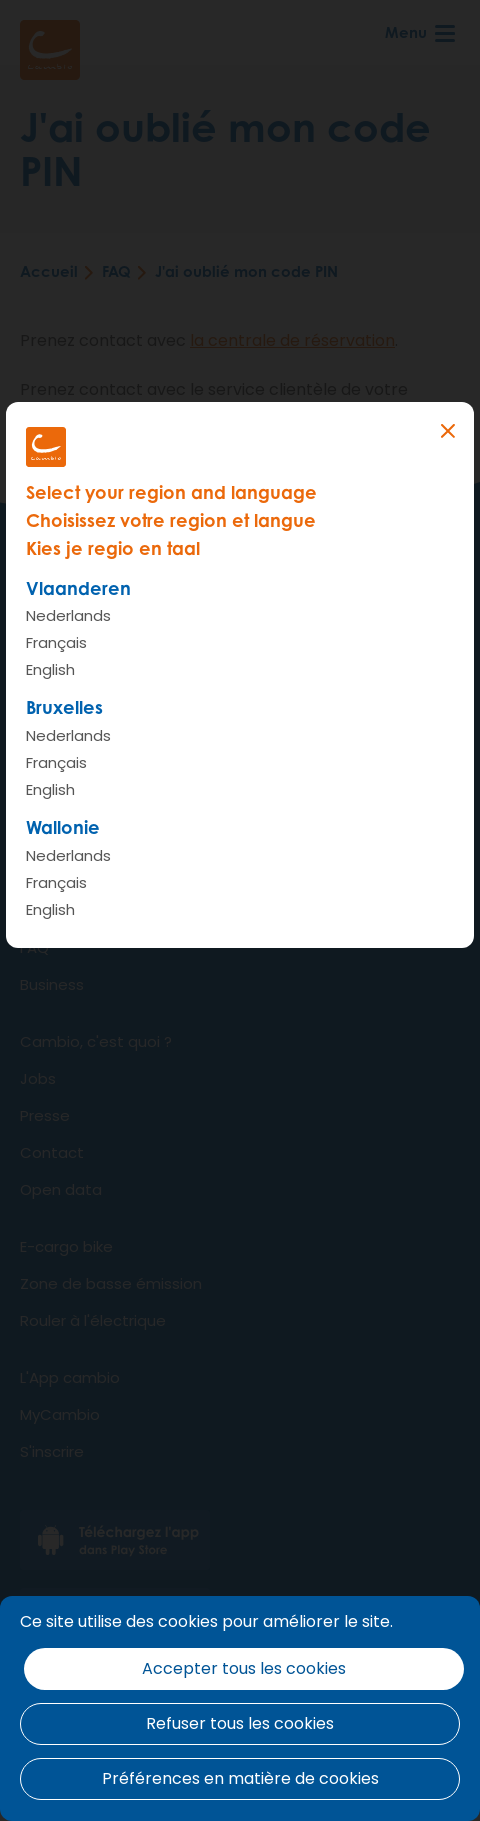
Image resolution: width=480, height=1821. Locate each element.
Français (56, 642)
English (50, 669)
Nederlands (68, 615)
